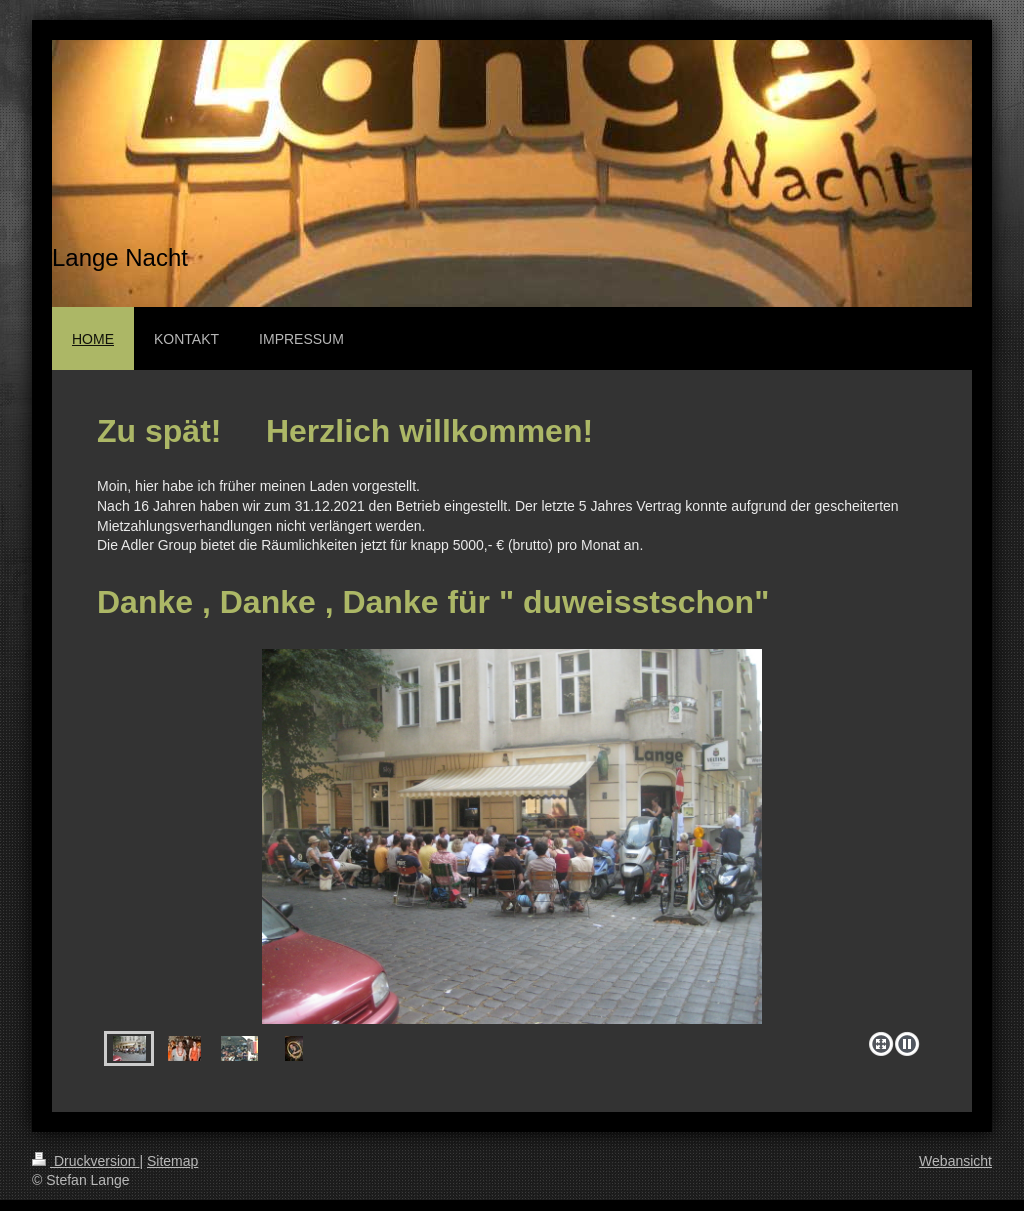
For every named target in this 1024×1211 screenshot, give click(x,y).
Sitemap (172, 1161)
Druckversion (85, 1161)
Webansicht (955, 1161)
